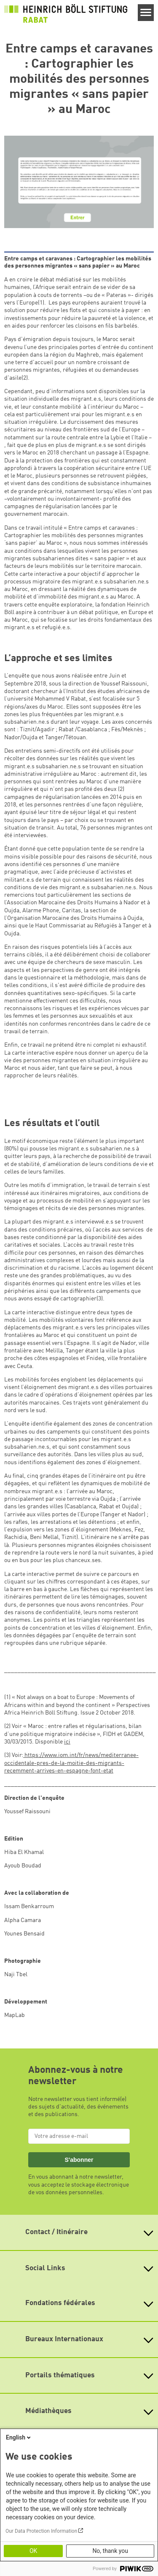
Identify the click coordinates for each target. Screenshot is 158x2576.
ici (67, 1742)
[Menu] (146, 12)
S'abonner (78, 2159)
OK (33, 2550)
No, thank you (110, 2550)
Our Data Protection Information (41, 2531)
